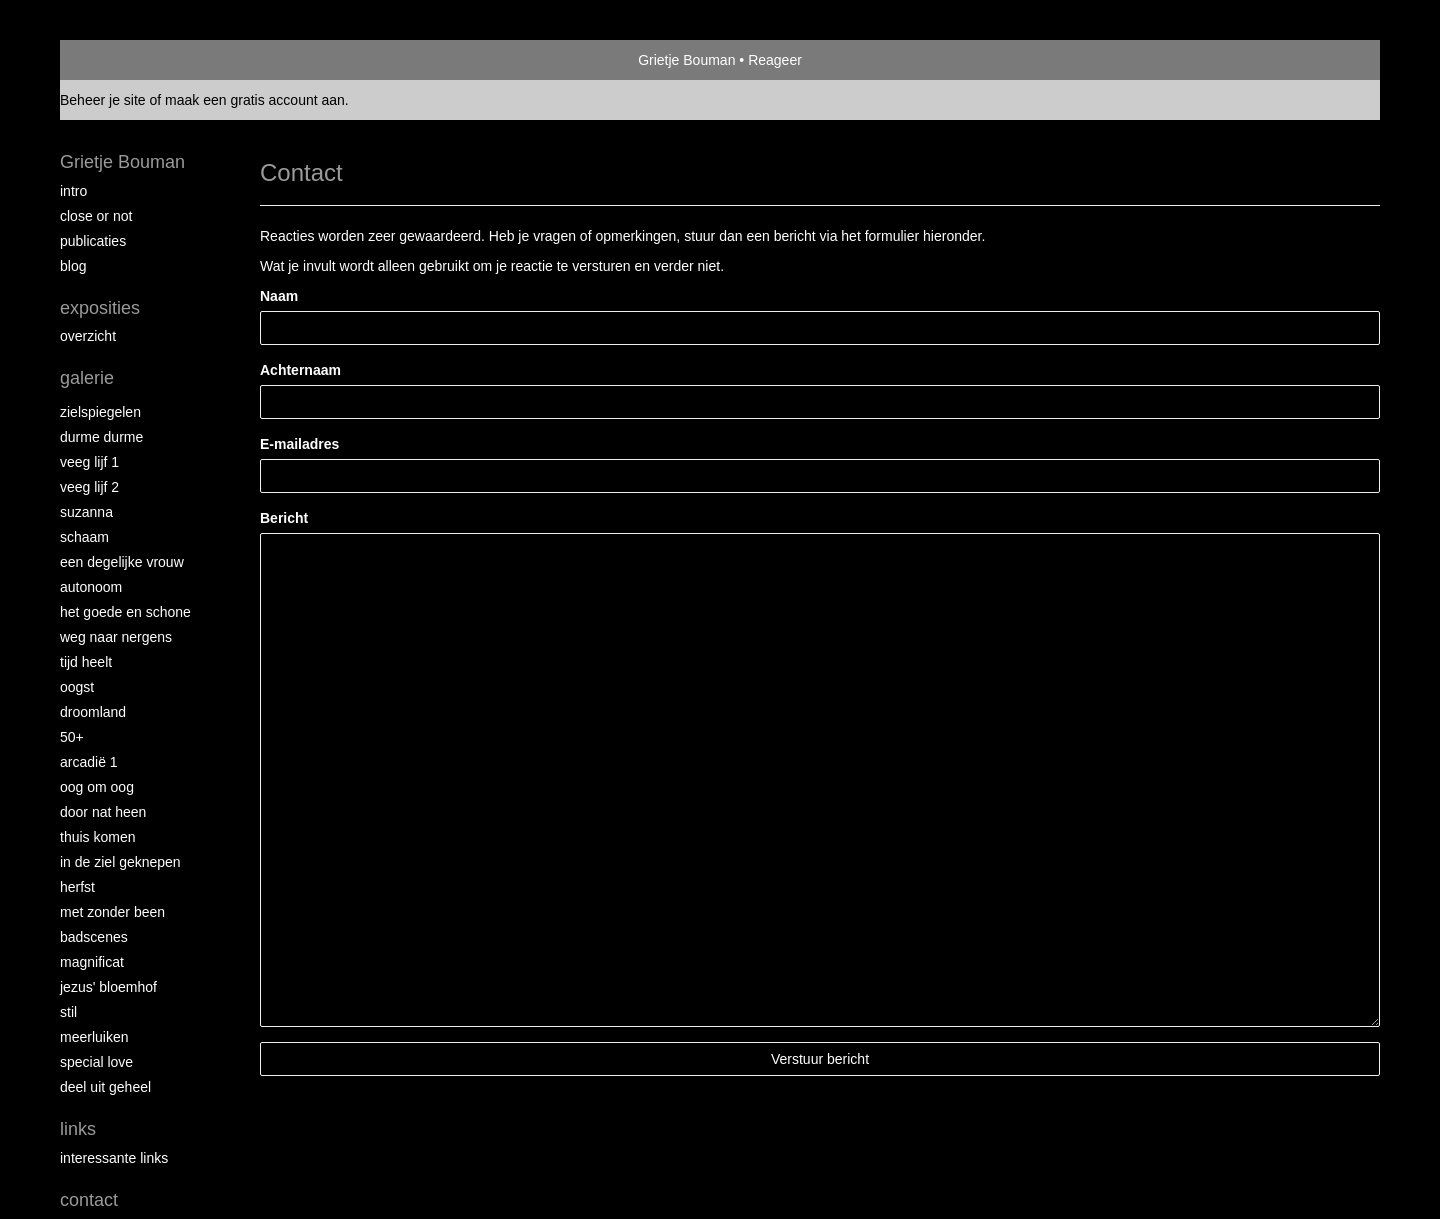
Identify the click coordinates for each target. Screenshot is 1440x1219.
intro (73, 191)
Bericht (284, 518)
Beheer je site (103, 100)
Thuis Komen (97, 837)
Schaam (84, 537)
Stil (68, 1012)
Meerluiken (94, 1037)
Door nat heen (103, 812)
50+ (72, 737)
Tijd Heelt (86, 662)
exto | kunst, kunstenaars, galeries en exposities (116, 60)
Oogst (77, 687)
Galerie (87, 378)
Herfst (77, 887)
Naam (279, 296)
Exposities (100, 308)
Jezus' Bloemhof (108, 987)
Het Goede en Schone (125, 612)
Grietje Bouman (686, 60)
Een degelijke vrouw (122, 562)
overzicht (88, 336)
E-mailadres (299, 444)
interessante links (114, 1158)
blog (73, 266)
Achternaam (300, 370)
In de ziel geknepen (120, 862)
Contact (89, 1200)
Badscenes (94, 937)
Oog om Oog (97, 787)
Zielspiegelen (100, 412)
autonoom (91, 587)
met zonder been (112, 912)
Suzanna (86, 512)
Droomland (93, 712)
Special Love (96, 1062)
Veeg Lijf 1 (89, 462)
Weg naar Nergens (116, 637)
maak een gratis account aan (255, 100)
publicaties (93, 241)
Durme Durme (101, 437)
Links (78, 1129)
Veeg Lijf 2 (89, 487)
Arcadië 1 (89, 762)
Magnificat (92, 962)
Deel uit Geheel (105, 1087)
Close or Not (96, 216)
